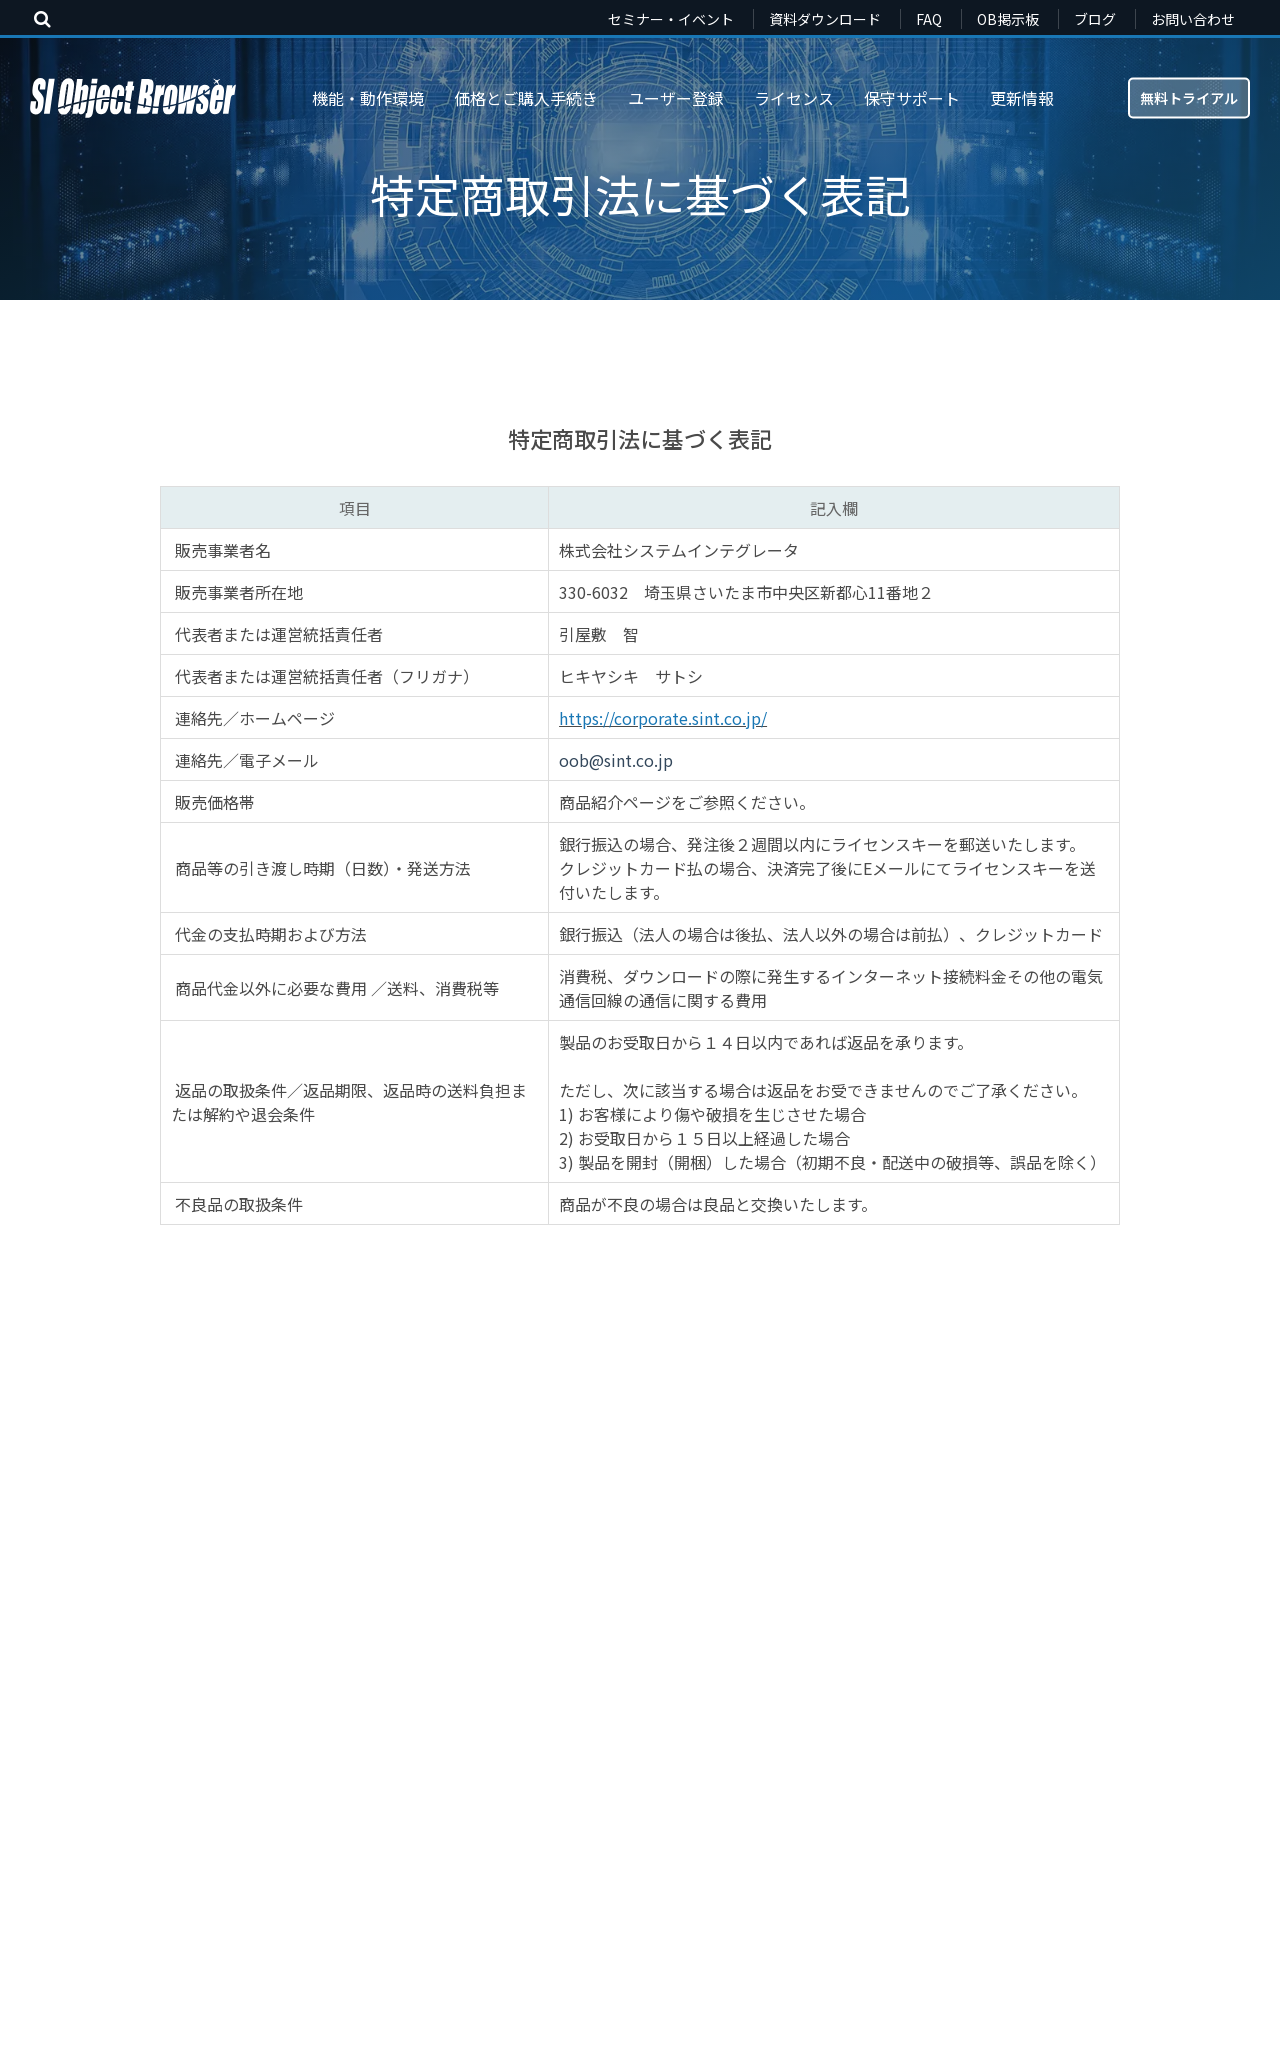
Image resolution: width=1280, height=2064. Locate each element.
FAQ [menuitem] (929, 19)
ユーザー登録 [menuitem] (676, 98)
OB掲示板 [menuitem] (1008, 19)
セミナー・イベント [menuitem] (671, 19)
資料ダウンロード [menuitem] (825, 19)
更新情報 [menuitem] (1022, 98)
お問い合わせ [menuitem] (1193, 19)
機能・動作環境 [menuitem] (368, 98)
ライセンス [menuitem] (794, 98)
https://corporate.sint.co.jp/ (663, 718)
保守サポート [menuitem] (912, 98)
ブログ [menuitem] (1095, 19)
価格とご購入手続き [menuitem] (526, 98)
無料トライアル (1189, 97)
